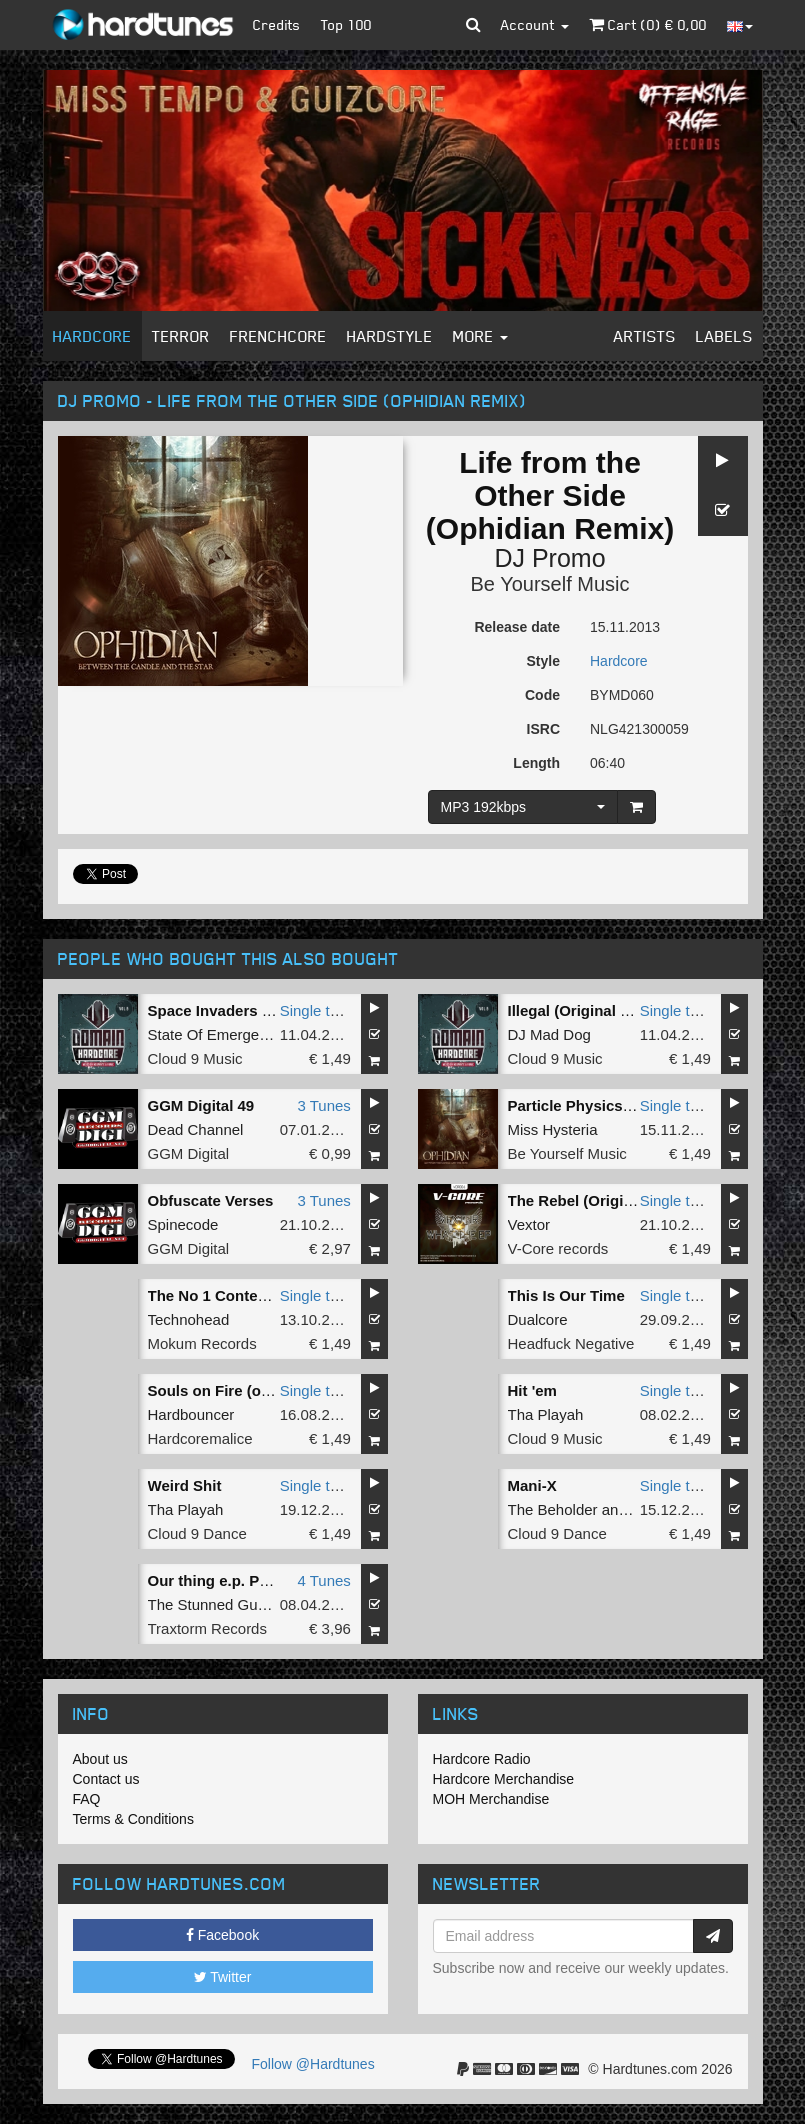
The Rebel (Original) (579, 1200)
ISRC (543, 729)
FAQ (87, 1799)
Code (542, 695)
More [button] (480, 336)
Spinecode (183, 1224)
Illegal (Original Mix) (579, 1010)
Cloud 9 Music (195, 1058)
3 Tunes (323, 1105)
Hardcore (92, 336)
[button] (473, 25)
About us (100, 1759)
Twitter (223, 1977)
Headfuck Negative (571, 1343)
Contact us (106, 1779)
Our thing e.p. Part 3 (219, 1580)
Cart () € (648, 24)
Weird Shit (185, 1485)
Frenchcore (278, 336)
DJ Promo (549, 558)
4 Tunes (323, 1580)
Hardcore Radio (482, 1759)
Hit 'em (532, 1390)
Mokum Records (202, 1343)
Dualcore (538, 1319)
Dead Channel (196, 1129)
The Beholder (553, 1509)
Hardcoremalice (200, 1438)
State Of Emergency (215, 1034)
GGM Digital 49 (201, 1105)
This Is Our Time (566, 1295)
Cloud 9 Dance (197, 1533)
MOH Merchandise (491, 1799)
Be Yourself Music (550, 584)
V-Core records (558, 1248)
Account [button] (535, 24)
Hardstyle (390, 336)
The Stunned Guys (210, 1604)
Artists (645, 336)
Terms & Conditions (133, 1819)
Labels (724, 336)
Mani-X (532, 1485)
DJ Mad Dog (549, 1034)
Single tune (317, 1010)
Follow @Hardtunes (313, 2064)
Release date (517, 627)
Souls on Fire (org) (214, 1390)
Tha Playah (546, 1414)
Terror (181, 336)
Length (536, 763)
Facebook (222, 1935)
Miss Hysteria (553, 1129)
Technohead (189, 1319)
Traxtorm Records (207, 1628)
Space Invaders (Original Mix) (253, 1010)
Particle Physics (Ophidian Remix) (629, 1105)
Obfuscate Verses (211, 1200)
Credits (277, 24)
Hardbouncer (191, 1414)
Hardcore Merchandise (504, 1779)
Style (543, 661)
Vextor (529, 1224)
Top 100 (346, 24)
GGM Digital (189, 1153)
